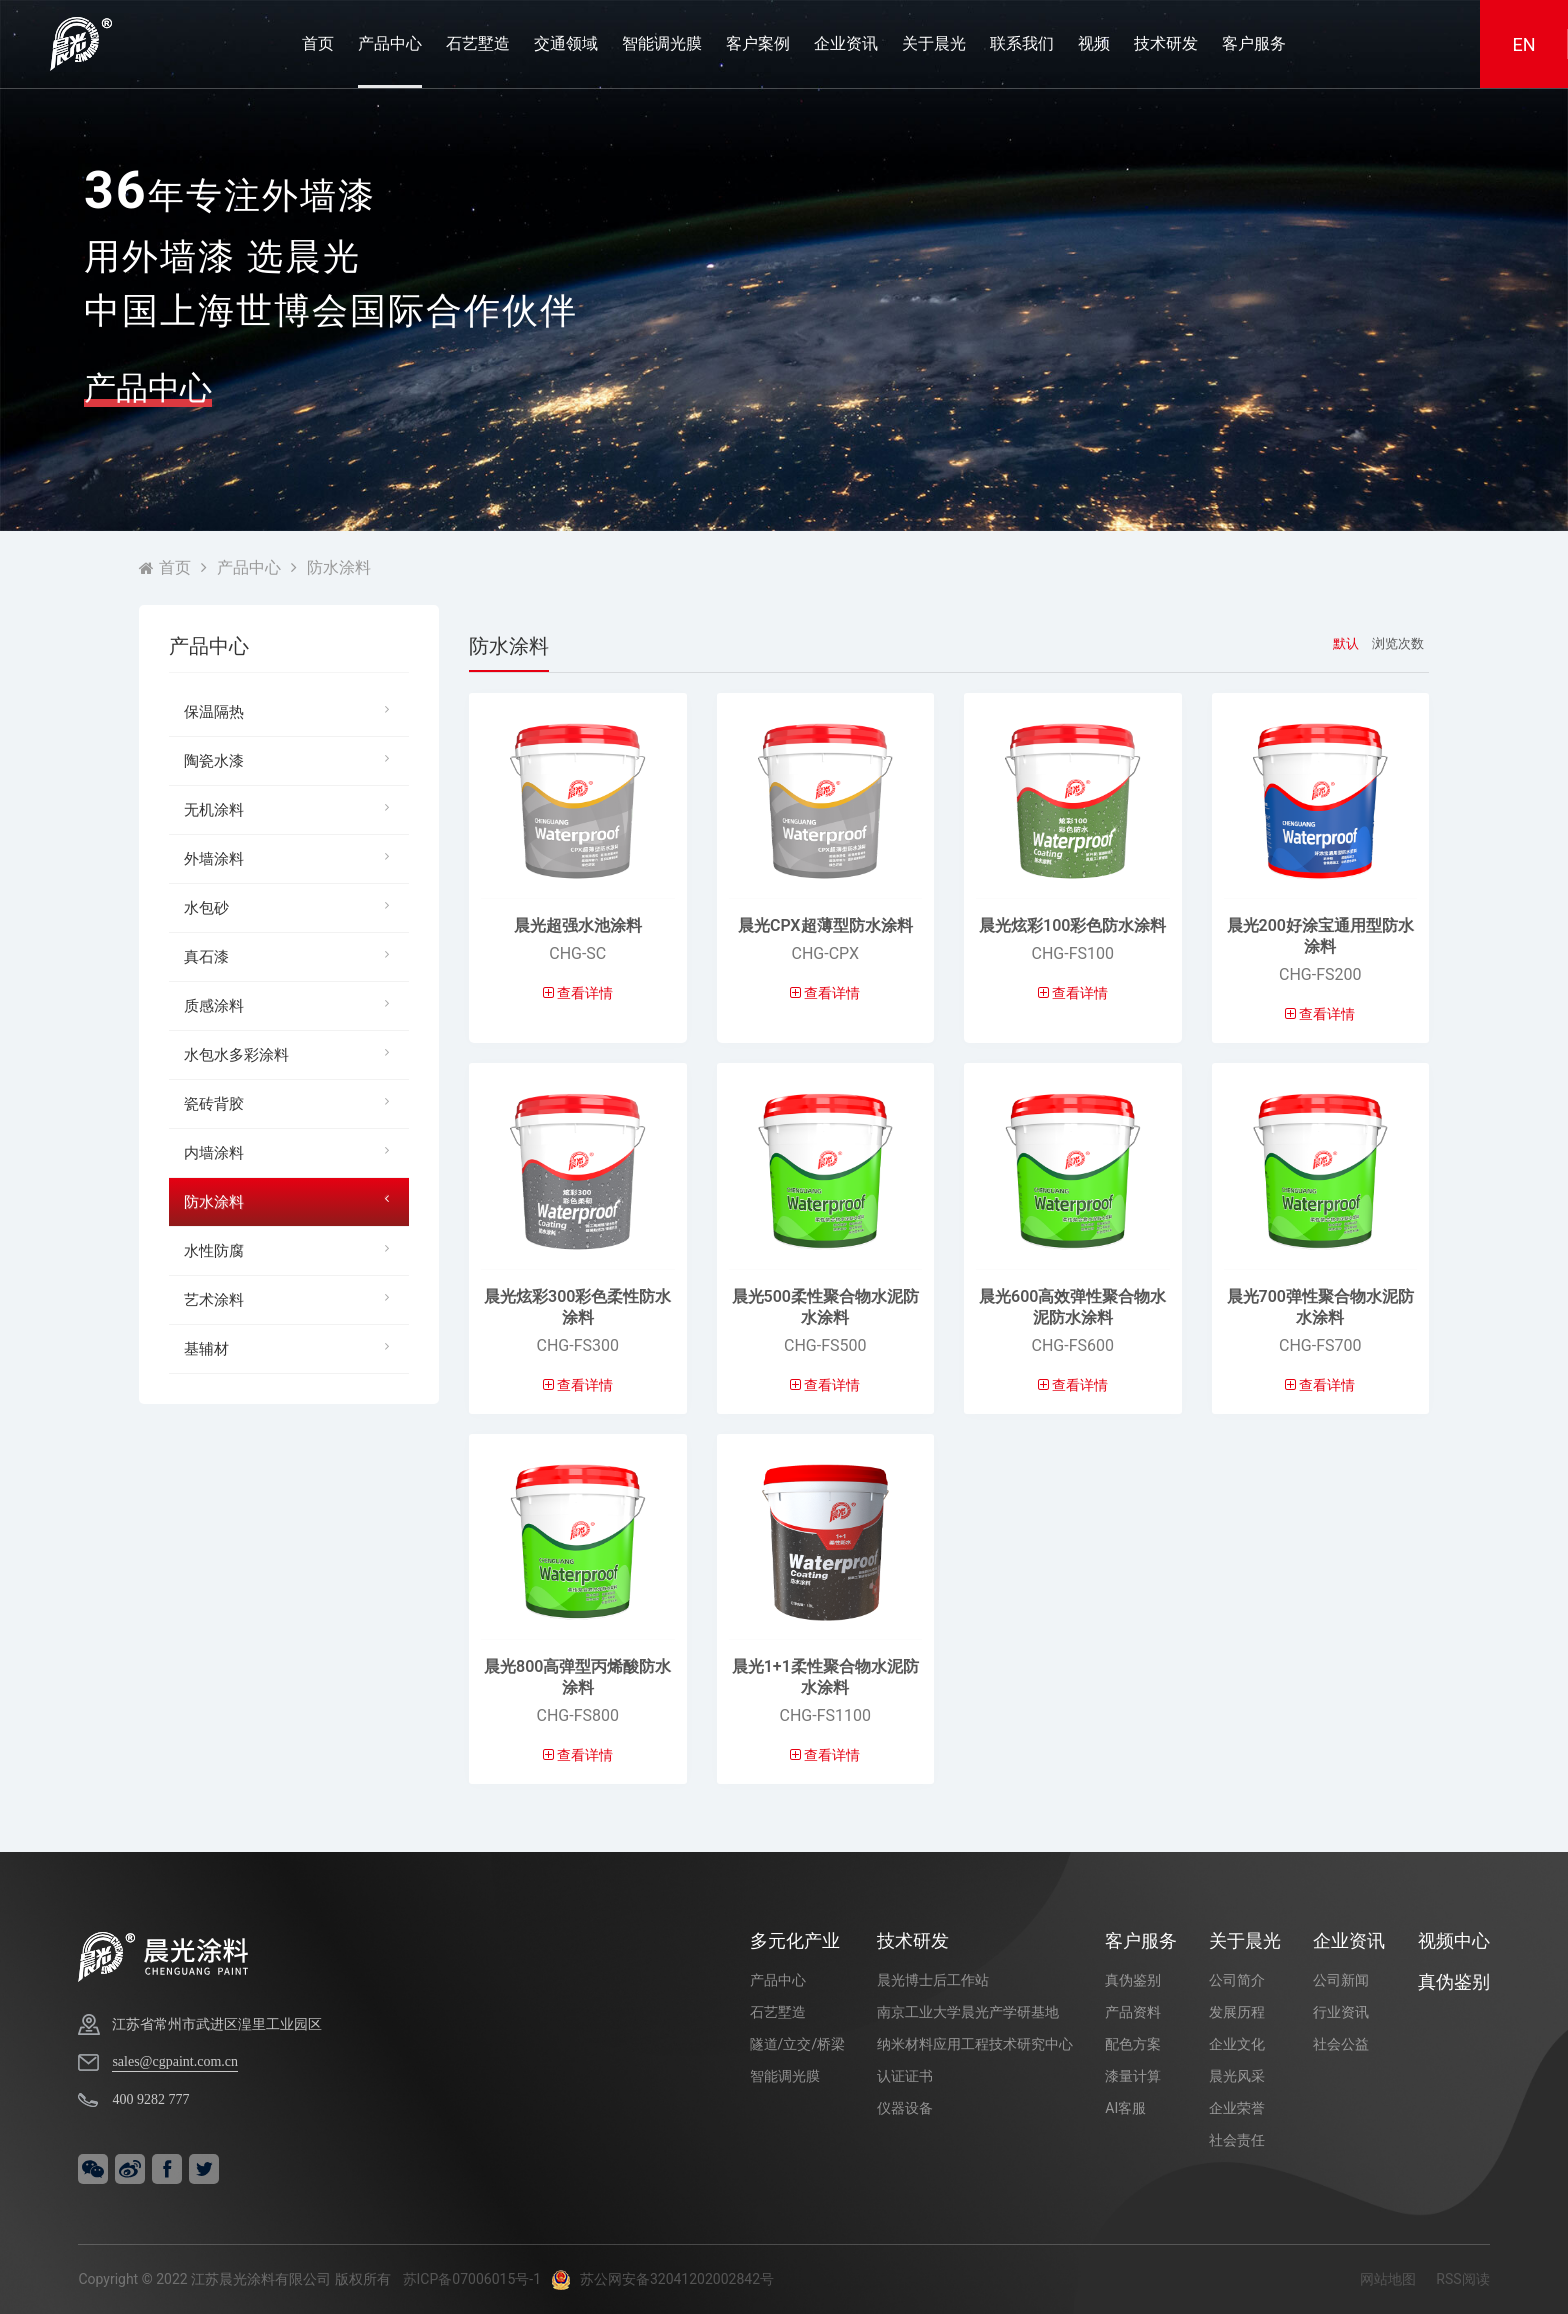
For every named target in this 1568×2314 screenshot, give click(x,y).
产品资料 (1133, 2012)
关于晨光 (934, 43)
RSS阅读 (1462, 2279)
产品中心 (390, 43)
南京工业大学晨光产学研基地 (968, 2012)
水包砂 (291, 906)
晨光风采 (1237, 2076)
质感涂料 (291, 1004)
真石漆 (291, 955)
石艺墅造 (478, 43)
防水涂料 (339, 567)
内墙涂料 (291, 1151)
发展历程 (1237, 2012)
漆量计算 (1133, 2076)
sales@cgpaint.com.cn (175, 2061)
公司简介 (1237, 1980)
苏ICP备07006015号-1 (472, 2279)
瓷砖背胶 (291, 1102)
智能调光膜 (662, 43)
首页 (318, 43)
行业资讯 (1341, 2012)
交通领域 (566, 43)
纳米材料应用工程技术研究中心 (975, 2044)
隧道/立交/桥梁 (798, 2044)
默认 (1346, 643)
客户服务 (1254, 43)
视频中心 (1454, 1941)
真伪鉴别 (1133, 1980)
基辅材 (291, 1347)
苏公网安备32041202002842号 (662, 2279)
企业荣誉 (1237, 2108)
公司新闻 (1341, 1980)
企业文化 (1237, 2044)
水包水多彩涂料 (291, 1053)
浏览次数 (1398, 643)
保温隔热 (291, 710)
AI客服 (1125, 2108)
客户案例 (758, 43)
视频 (1094, 43)
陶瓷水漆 (291, 759)
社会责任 (1237, 2140)
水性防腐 (291, 1249)
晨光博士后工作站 (933, 1980)
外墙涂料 (291, 857)
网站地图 (1388, 2279)
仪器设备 (905, 2108)
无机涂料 (291, 808)
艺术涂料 (291, 1298)
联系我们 (1022, 43)
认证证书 (905, 2076)
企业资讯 (846, 43)
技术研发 (1166, 43)
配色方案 (1133, 2044)
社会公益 (1341, 2044)
